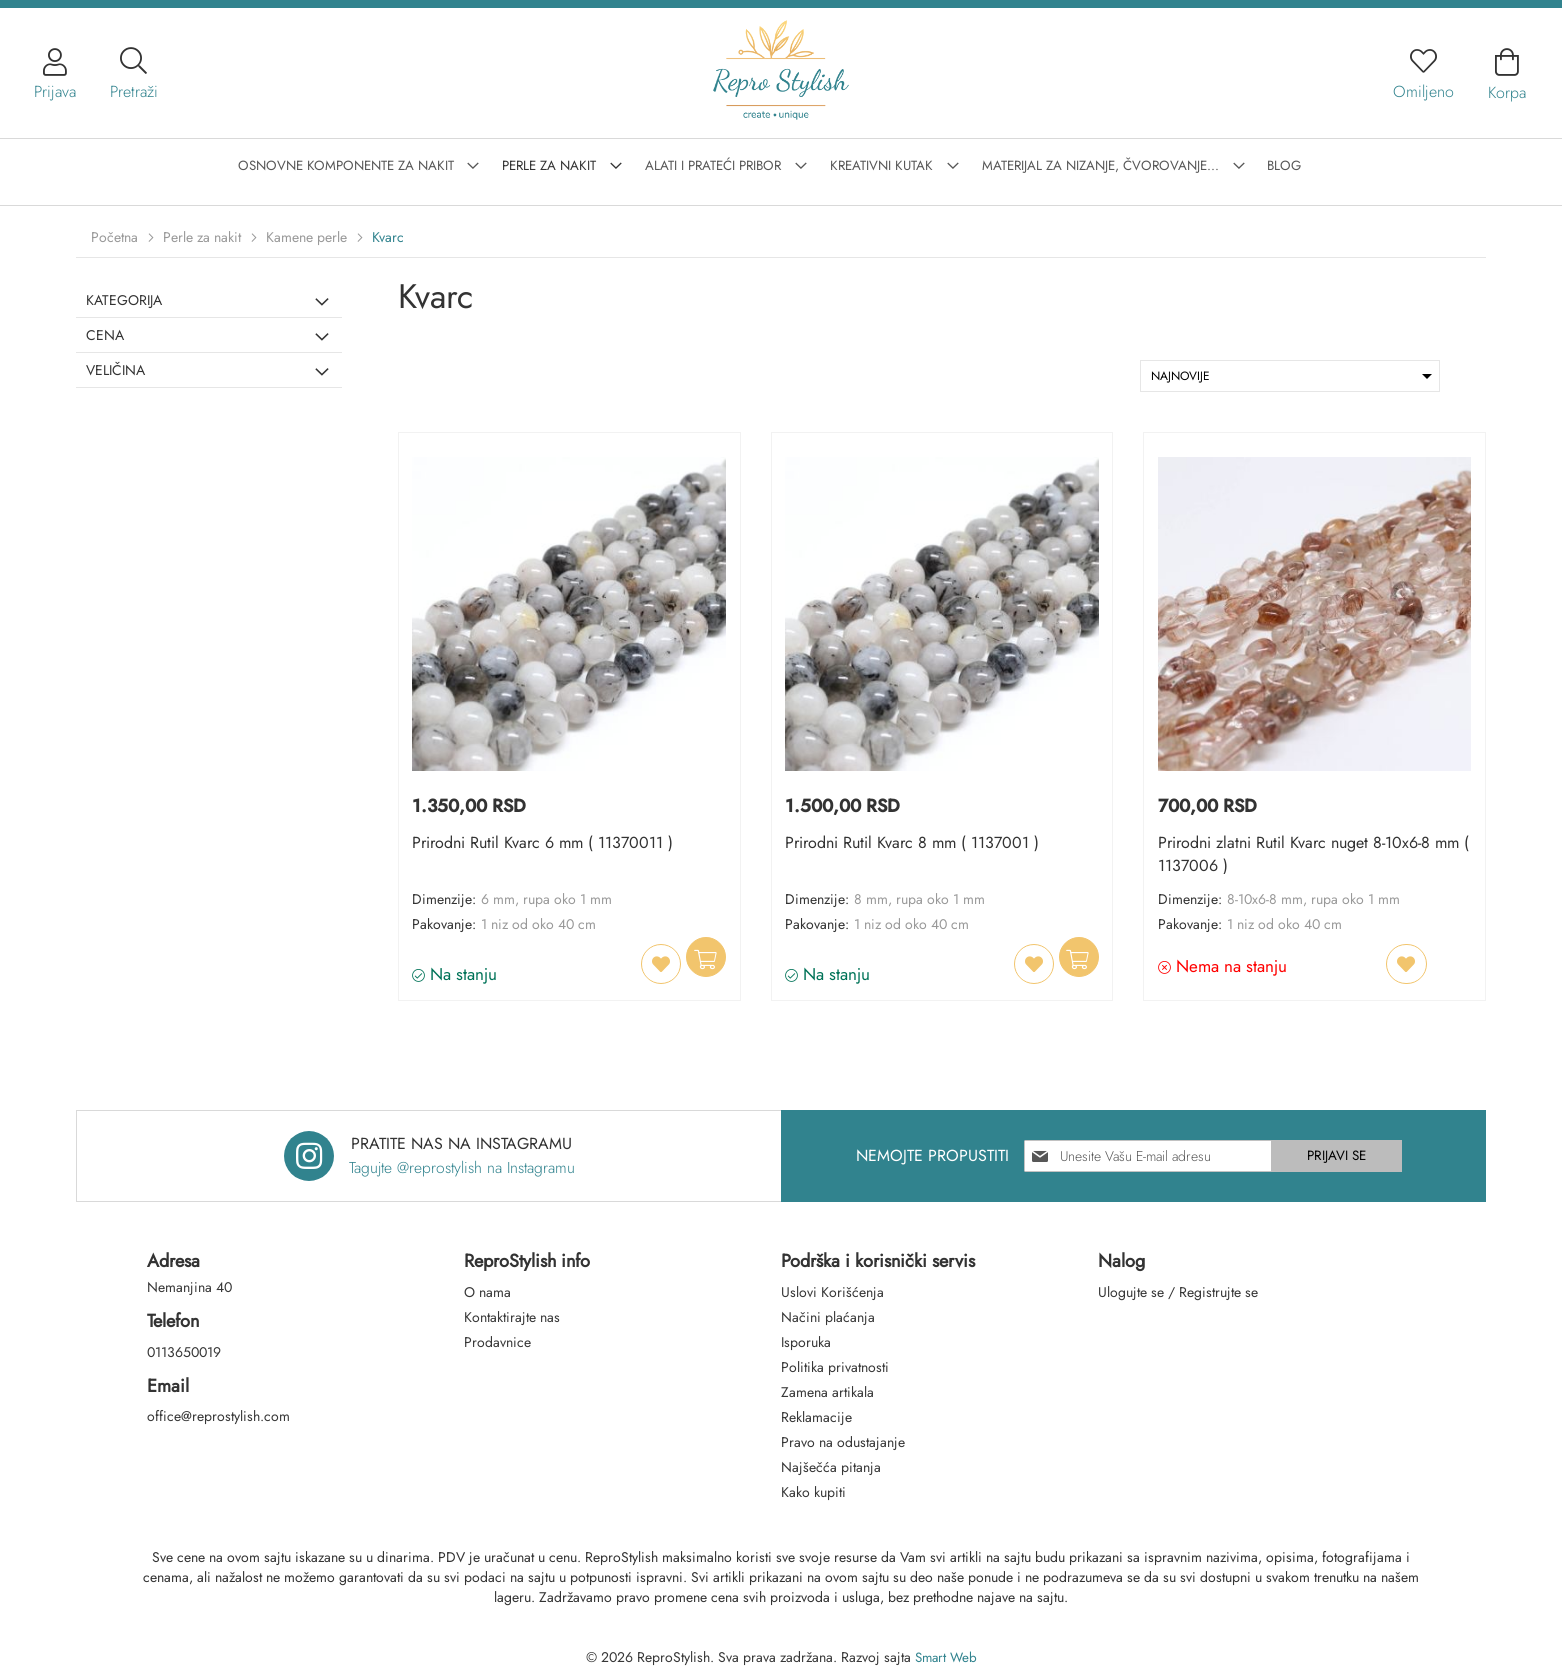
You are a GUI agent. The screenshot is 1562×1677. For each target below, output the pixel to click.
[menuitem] (373, 162)
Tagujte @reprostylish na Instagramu (461, 1167)
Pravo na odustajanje (843, 1442)
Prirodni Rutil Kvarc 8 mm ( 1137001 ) (914, 845)
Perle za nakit (204, 237)
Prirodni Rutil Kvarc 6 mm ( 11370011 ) (544, 845)
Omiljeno (1423, 91)
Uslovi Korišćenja (832, 1292)
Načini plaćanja (828, 1317)
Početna (116, 237)
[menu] (781, 163)
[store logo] (781, 66)
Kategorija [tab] (124, 300)
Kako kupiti (813, 1492)
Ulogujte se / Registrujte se (1178, 1292)
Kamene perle (308, 237)
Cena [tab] (105, 335)
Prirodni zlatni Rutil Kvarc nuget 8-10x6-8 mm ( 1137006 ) (1309, 856)
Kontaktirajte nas (512, 1317)
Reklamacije (816, 1417)
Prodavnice (497, 1342)
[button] (649, 964)
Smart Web (946, 1657)
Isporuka (806, 1342)
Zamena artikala (827, 1392)
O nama (487, 1292)
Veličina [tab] (115, 370)
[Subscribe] (1341, 1156)
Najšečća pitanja (831, 1467)
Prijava (55, 91)
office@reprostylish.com (218, 1417)
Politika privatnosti (835, 1367)
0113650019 (184, 1352)
